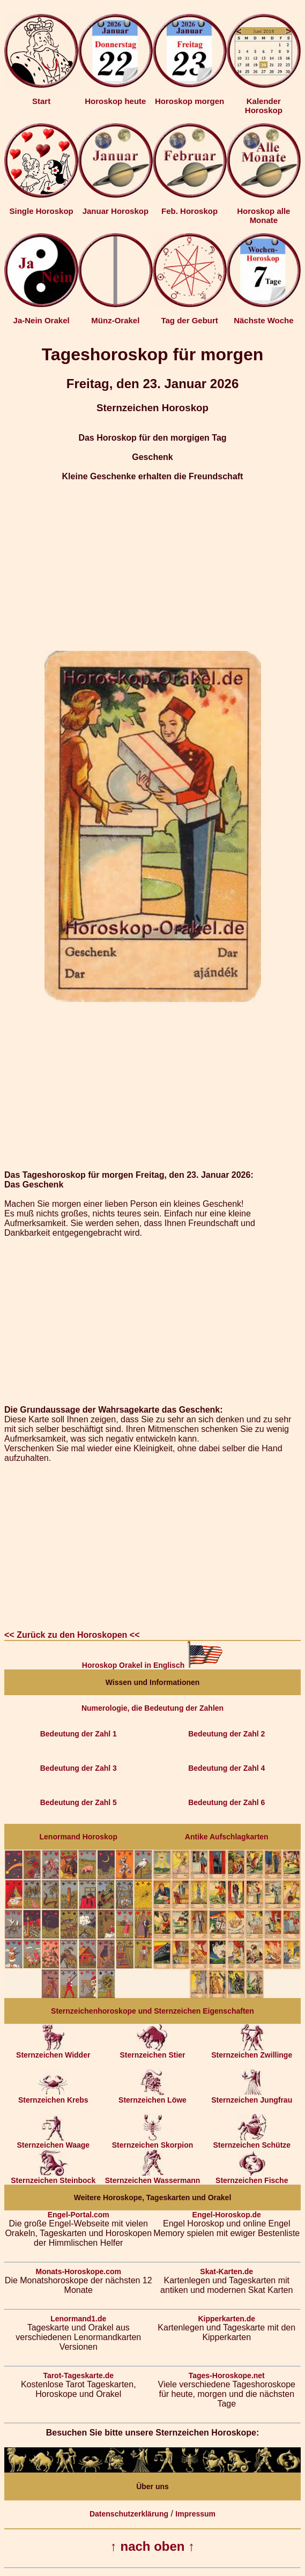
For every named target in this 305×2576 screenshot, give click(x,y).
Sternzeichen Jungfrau (251, 2096)
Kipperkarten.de (226, 2318)
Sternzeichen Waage (53, 2141)
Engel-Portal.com (78, 2214)
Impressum (195, 2514)
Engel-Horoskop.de (226, 2214)
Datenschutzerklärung (129, 2514)
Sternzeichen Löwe (152, 2096)
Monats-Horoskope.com (78, 2271)
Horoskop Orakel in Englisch (152, 1665)
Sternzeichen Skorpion (153, 2141)
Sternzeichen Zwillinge (251, 2051)
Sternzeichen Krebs (53, 2096)
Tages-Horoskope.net (227, 2375)
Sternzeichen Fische (251, 2177)
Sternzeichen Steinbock (53, 2177)
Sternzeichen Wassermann (152, 2177)
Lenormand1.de (78, 2318)
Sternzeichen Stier (152, 2051)
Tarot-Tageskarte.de (78, 2375)
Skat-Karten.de (226, 2271)
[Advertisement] (152, 566)
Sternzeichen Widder (53, 2051)
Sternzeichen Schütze (252, 2141)
